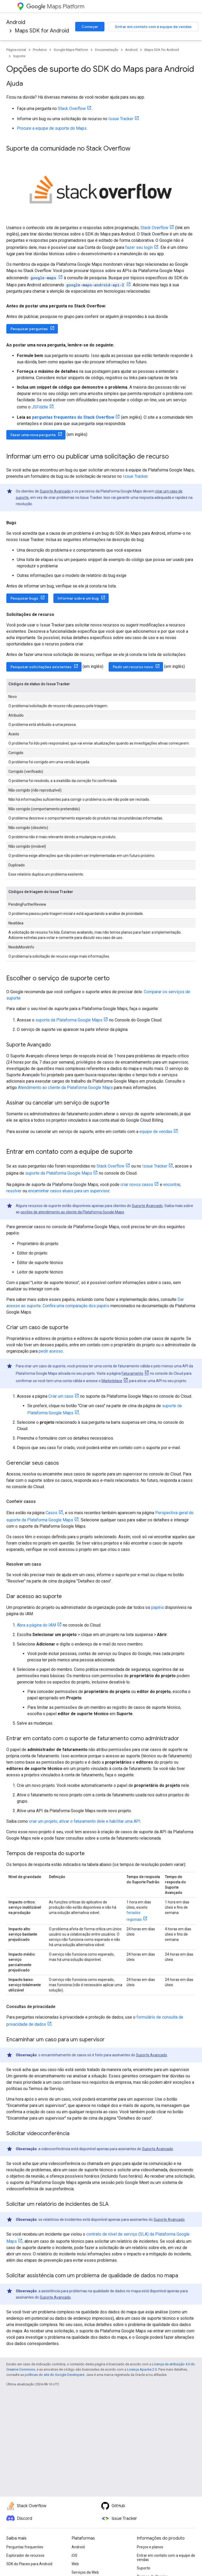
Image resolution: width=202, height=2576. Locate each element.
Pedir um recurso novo (133, 666)
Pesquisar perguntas (29, 328)
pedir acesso (51, 1351)
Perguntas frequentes (24, 2547)
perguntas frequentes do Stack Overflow (73, 417)
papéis (157, 1607)
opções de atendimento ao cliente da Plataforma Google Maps (72, 1212)
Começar (90, 26)
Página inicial (16, 50)
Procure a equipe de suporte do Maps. (52, 128)
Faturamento (132, 1373)
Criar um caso (60, 1396)
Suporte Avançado (55, 491)
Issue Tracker (120, 118)
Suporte (19, 56)
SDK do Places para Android (29, 2564)
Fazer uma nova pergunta (33, 434)
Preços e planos (150, 2547)
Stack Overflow (72, 108)
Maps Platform (55, 6)
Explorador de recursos (25, 2555)
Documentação (106, 50)
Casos (51, 1512)
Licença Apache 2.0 (142, 2369)
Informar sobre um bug (78, 598)
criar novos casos (136, 1184)
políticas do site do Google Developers (54, 2375)
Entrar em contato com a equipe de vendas (153, 26)
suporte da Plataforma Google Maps (69, 1019)
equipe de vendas (155, 1131)
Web (75, 2564)
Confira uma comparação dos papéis (76, 1305)
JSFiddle (40, 406)
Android (15, 22)
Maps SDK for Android (42, 30)
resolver (14, 1190)
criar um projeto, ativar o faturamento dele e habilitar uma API (84, 1821)
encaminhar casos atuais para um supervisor (68, 1190)
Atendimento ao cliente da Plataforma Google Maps (65, 1087)
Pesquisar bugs (24, 598)
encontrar (171, 1184)
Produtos (40, 50)
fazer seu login (139, 247)
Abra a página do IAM (36, 1625)
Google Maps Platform (71, 50)
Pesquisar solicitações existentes (41, 666)
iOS (74, 2555)
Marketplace (112, 1381)
